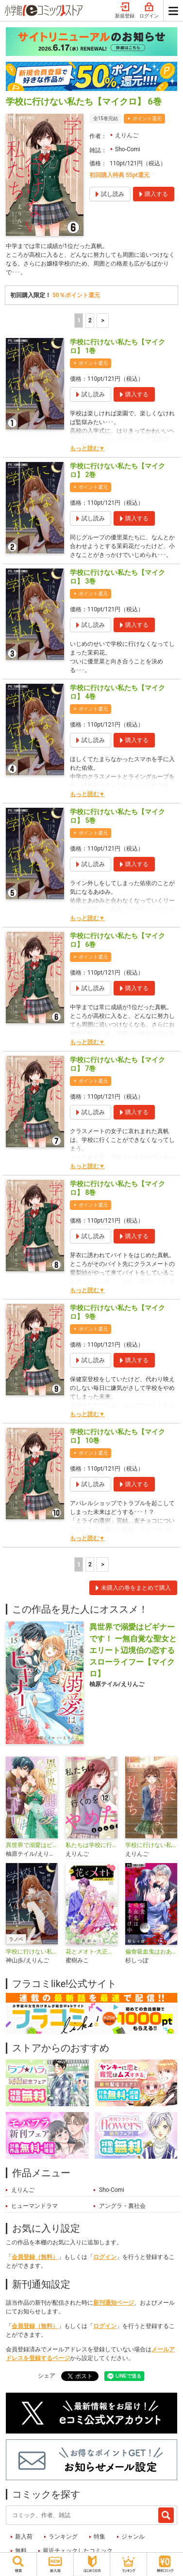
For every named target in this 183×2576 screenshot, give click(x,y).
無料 (21, 2550)
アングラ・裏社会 (122, 2206)
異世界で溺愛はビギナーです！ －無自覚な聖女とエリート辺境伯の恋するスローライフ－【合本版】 (32, 1845)
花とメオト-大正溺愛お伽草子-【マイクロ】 (91, 1951)
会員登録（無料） (35, 2257)
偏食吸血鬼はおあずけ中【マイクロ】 (151, 1951)
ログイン (149, 10)
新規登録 (124, 10)
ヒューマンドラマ (34, 2206)
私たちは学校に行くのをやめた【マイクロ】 (91, 1845)
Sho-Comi (127, 149)
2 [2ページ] (90, 320)
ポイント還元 (147, 118)
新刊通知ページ (113, 2302)
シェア (46, 2375)
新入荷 (24, 2536)
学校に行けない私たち (151, 1845)
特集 (99, 2536)
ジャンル (133, 2536)
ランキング (63, 2536)
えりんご (126, 135)
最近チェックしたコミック (78, 2550)
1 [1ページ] (79, 320)
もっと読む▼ (87, 448)
